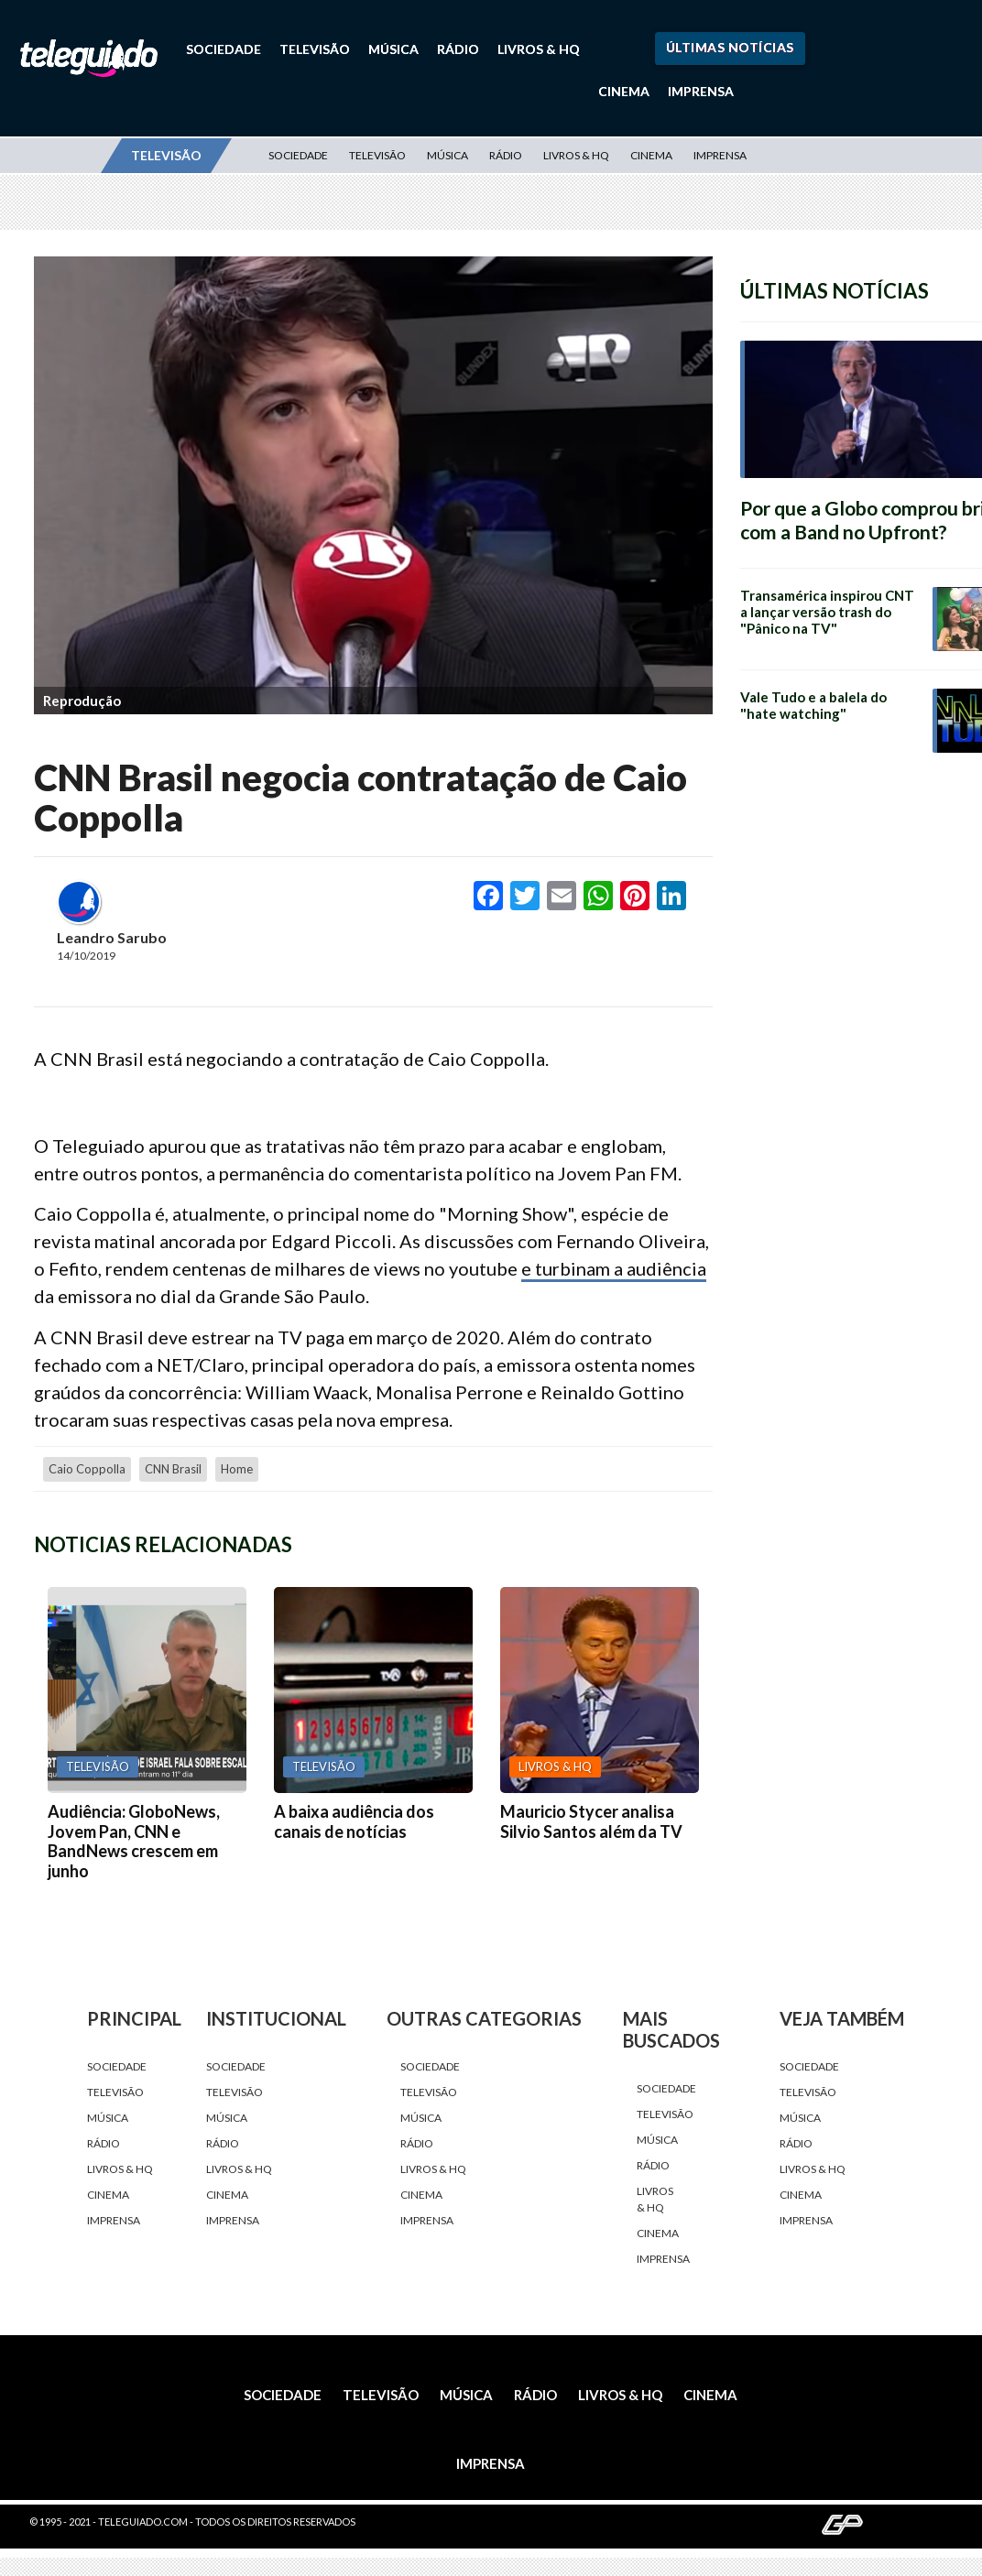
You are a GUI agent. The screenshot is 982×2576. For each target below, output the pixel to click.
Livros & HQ (538, 49)
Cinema (623, 91)
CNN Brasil (173, 1469)
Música (393, 49)
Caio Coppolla (87, 1469)
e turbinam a (574, 1268)
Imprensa (701, 91)
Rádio (458, 49)
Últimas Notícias (730, 47)
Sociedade (223, 49)
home (237, 1469)
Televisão (314, 49)
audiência (666, 1268)
